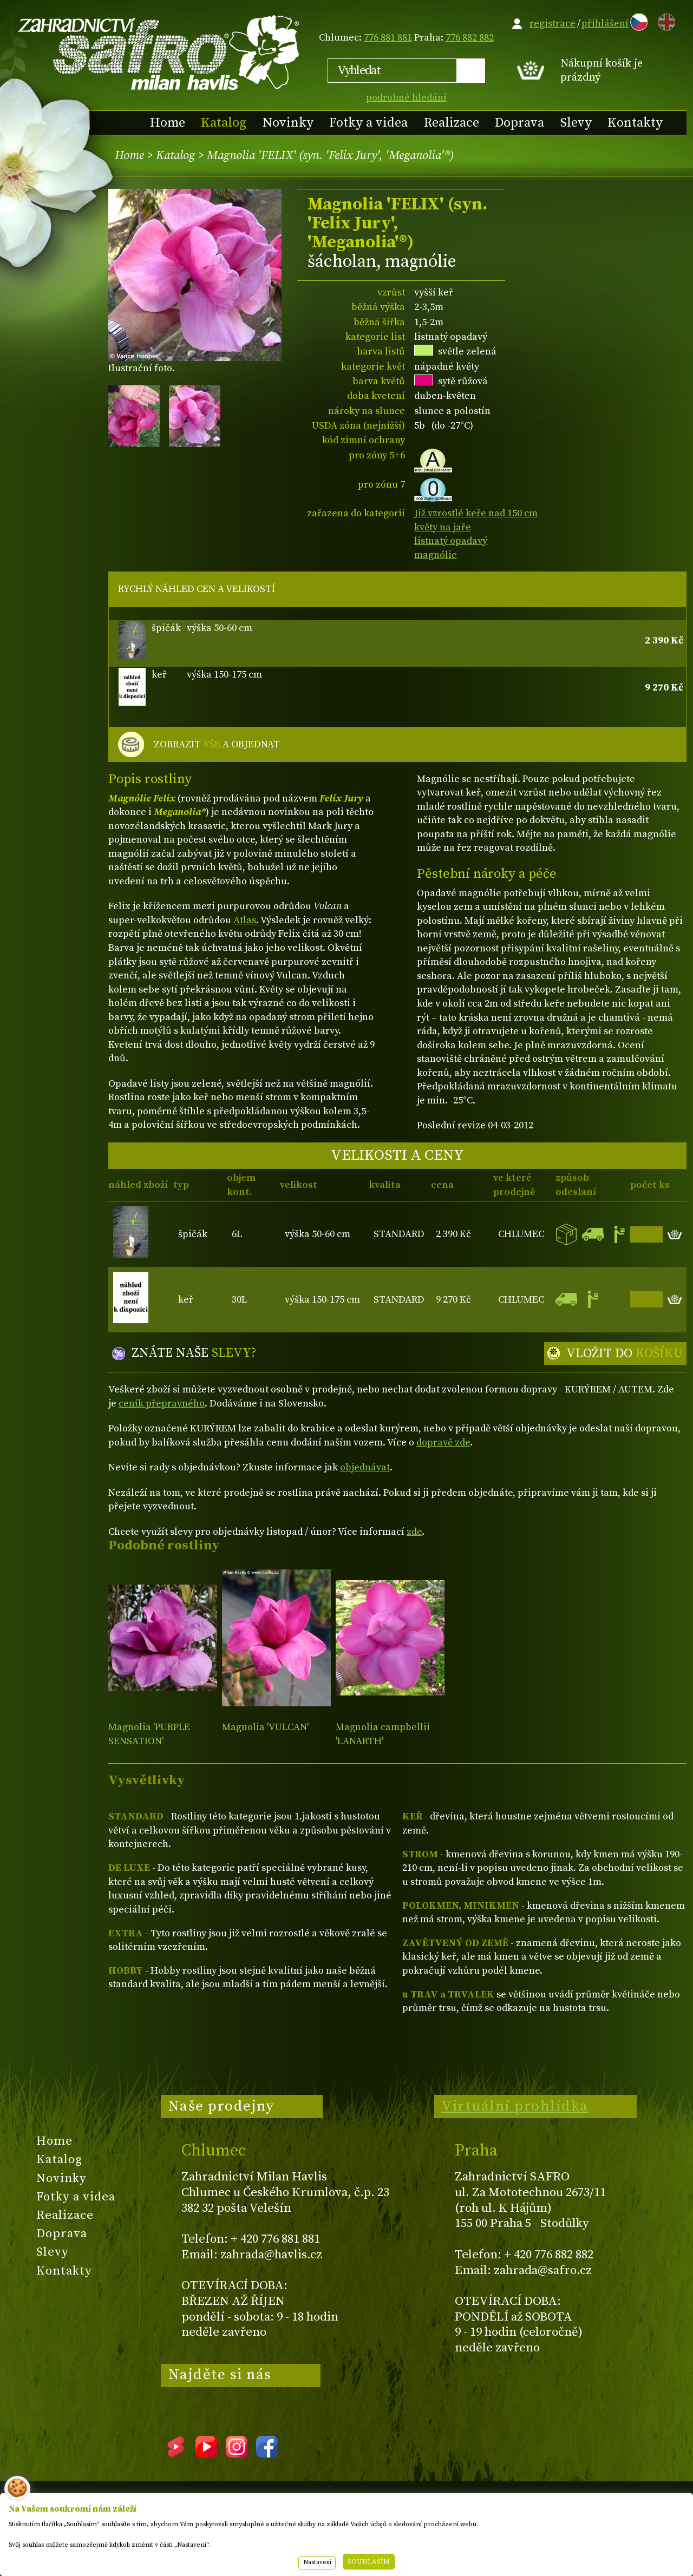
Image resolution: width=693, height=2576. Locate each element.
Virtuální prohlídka (515, 2106)
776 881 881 (388, 37)
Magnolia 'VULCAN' (265, 1727)
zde (414, 1532)
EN (664, 20)
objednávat (365, 1467)
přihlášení (605, 23)
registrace (552, 23)
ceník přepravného (162, 1403)
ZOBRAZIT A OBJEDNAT (217, 745)
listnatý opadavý (450, 541)
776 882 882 (470, 37)
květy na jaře (442, 527)
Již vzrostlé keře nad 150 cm (476, 513)
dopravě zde (443, 1442)
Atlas (244, 920)
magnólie (435, 555)
